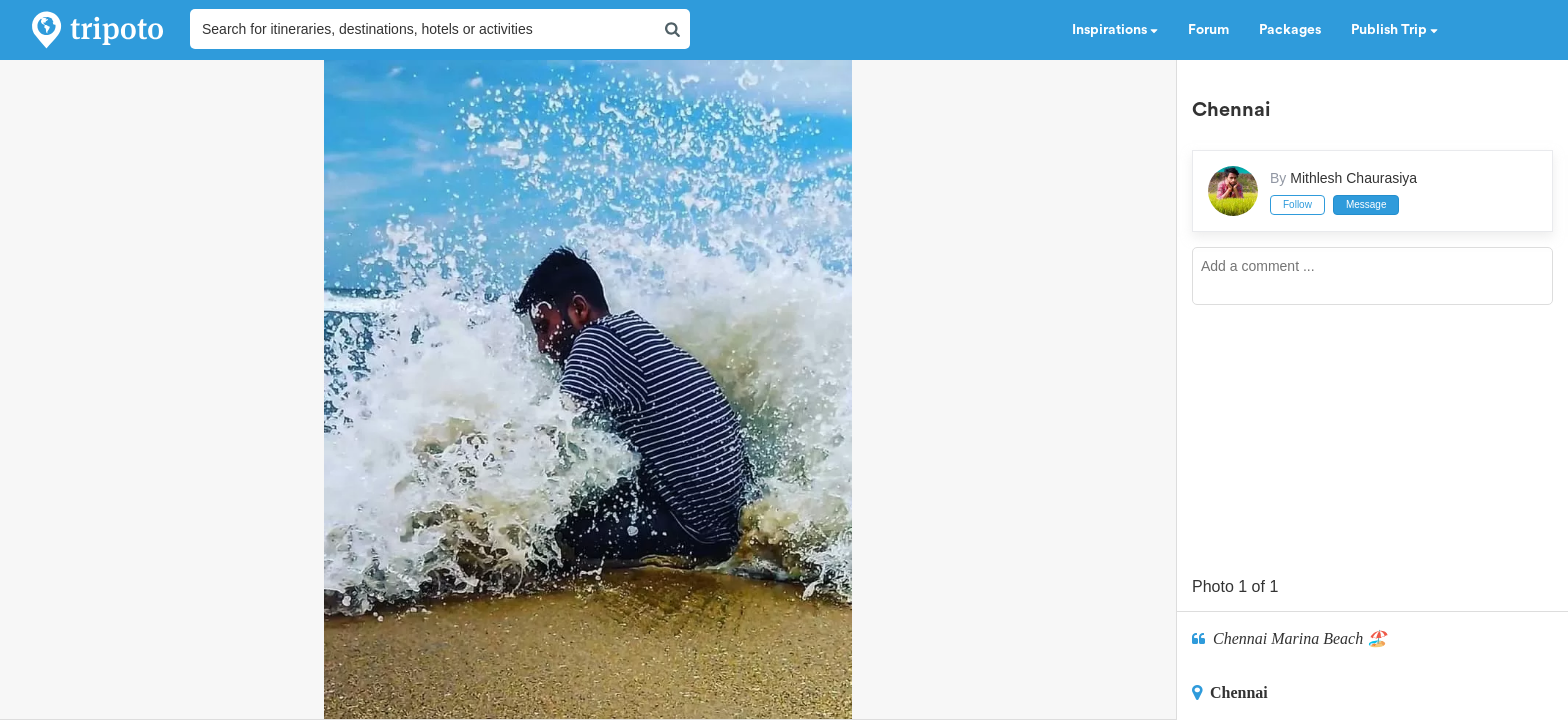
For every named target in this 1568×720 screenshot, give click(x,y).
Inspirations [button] (1115, 30)
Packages (1290, 30)
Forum (1208, 30)
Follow (1297, 204)
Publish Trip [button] (1394, 30)
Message (1366, 204)
